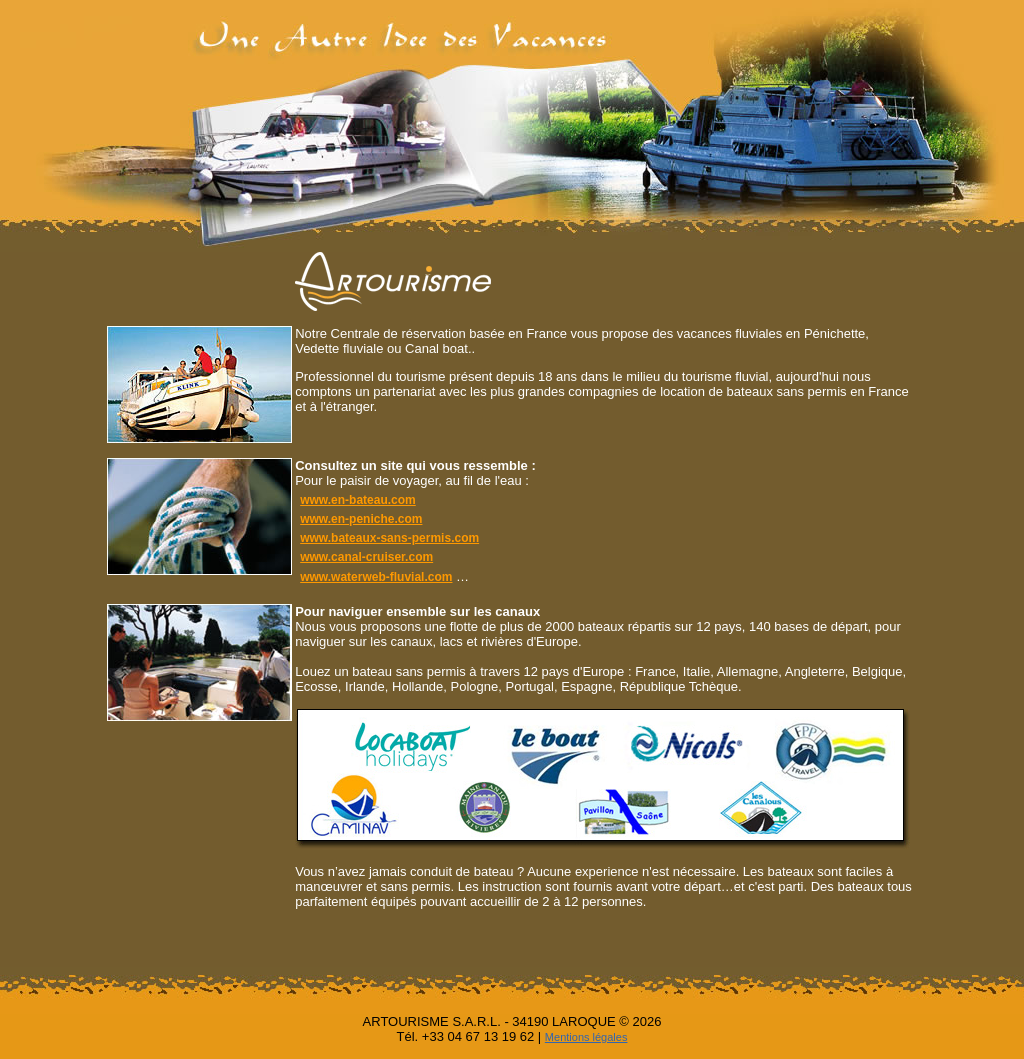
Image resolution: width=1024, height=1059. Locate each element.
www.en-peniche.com (361, 519)
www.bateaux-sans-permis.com (389, 538)
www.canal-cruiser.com (366, 557)
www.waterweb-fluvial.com (376, 577)
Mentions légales (586, 1037)
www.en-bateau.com (358, 500)
